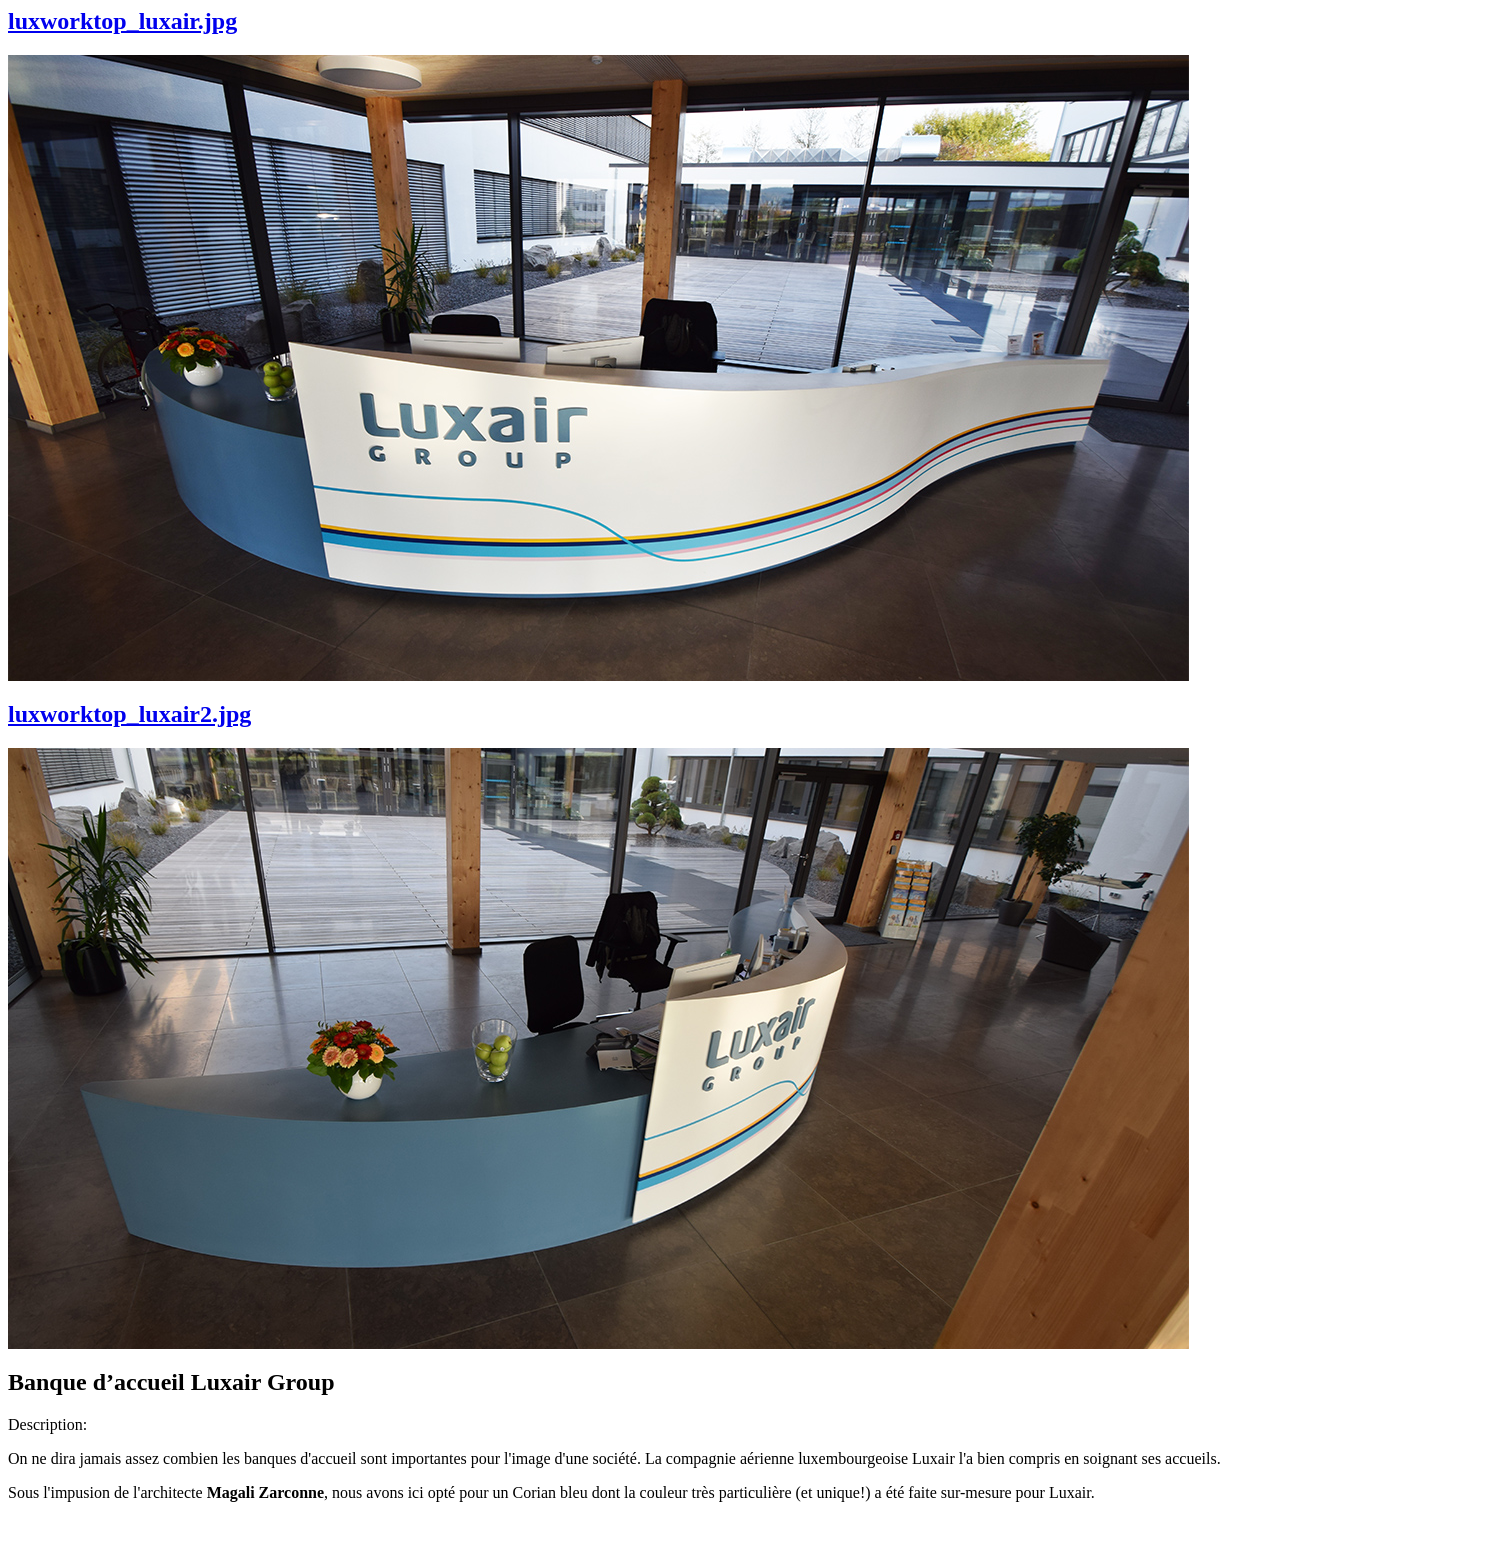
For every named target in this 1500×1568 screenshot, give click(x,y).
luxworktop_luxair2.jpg (129, 714)
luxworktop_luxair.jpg (122, 21)
